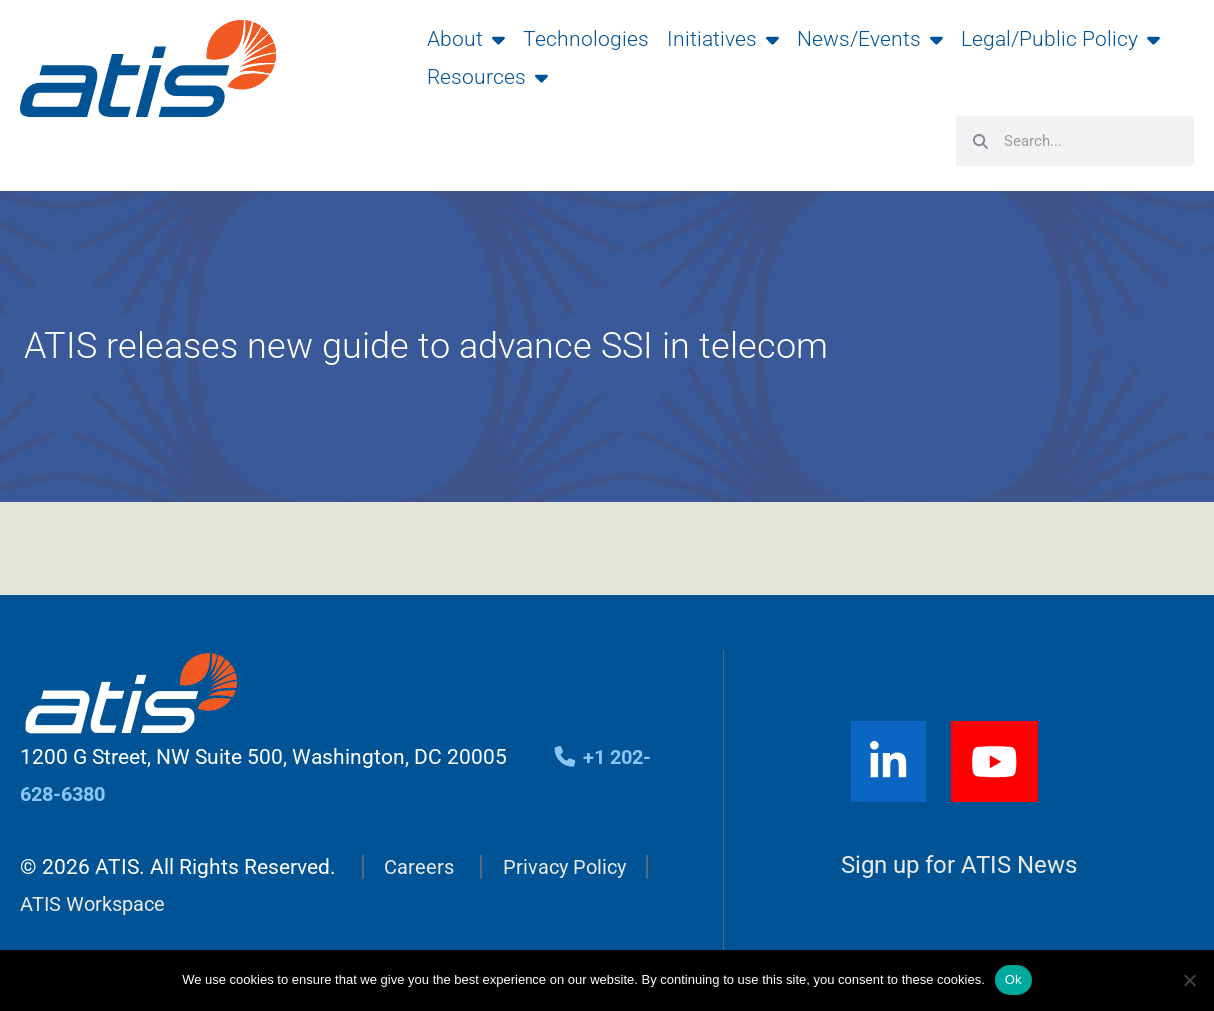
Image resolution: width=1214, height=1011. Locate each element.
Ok (1013, 979)
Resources (487, 77)
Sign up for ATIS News (959, 864)
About (466, 39)
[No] (1189, 980)
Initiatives (723, 39)
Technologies (586, 39)
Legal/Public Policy (1060, 39)
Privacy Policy (569, 865)
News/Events (870, 39)
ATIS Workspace (97, 902)
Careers (420, 865)
